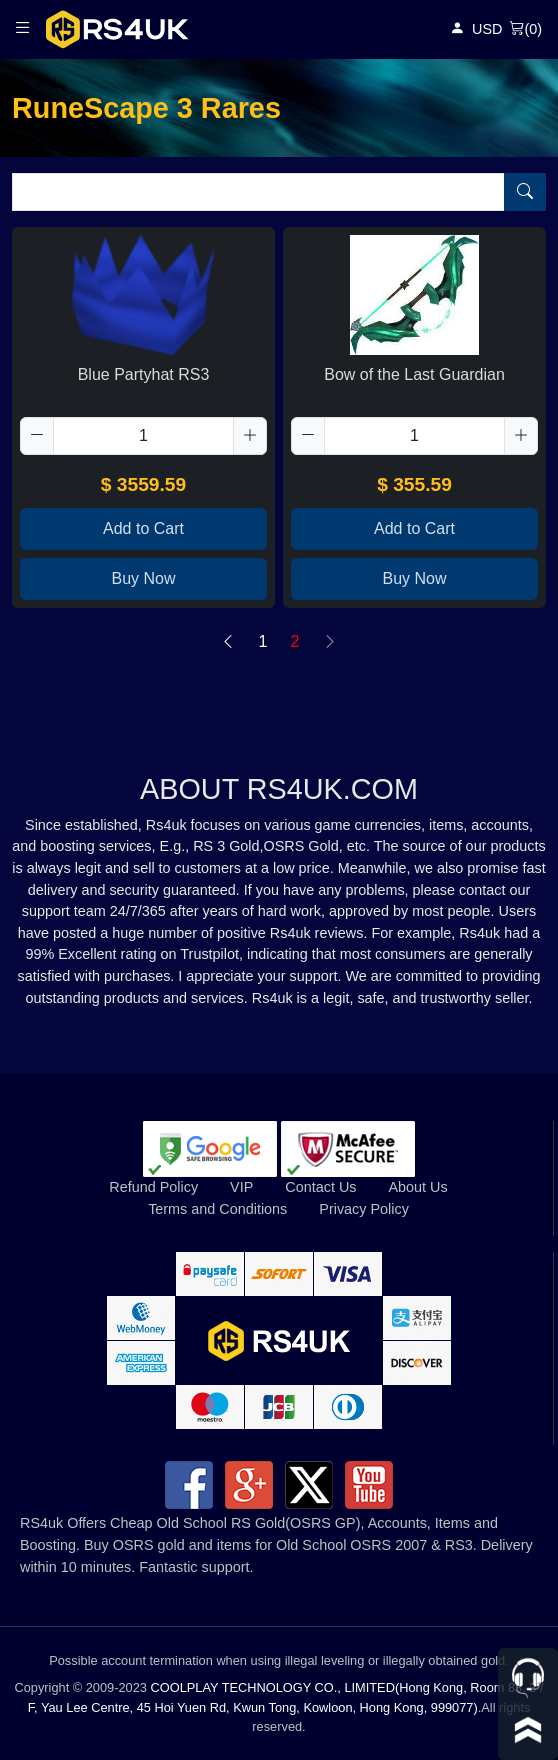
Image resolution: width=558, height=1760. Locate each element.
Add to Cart (143, 528)
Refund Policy (153, 1187)
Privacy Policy (364, 1209)
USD (487, 29)
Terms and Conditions (217, 1209)
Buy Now (143, 578)
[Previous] (228, 642)
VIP (241, 1187)
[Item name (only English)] (258, 192)
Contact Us (320, 1187)
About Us (417, 1187)
